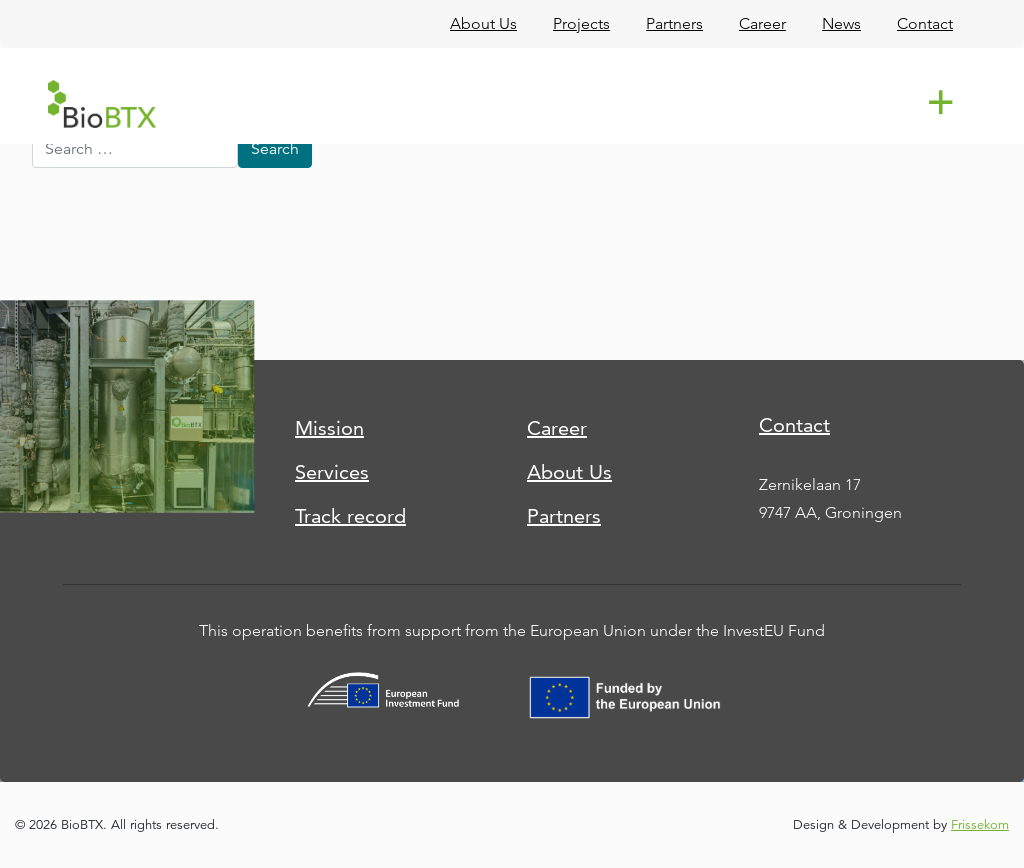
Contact (794, 425)
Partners (564, 516)
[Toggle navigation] (944, 104)
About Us (569, 472)
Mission (329, 428)
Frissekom (980, 824)
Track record (350, 516)
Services (332, 472)
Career (557, 428)
